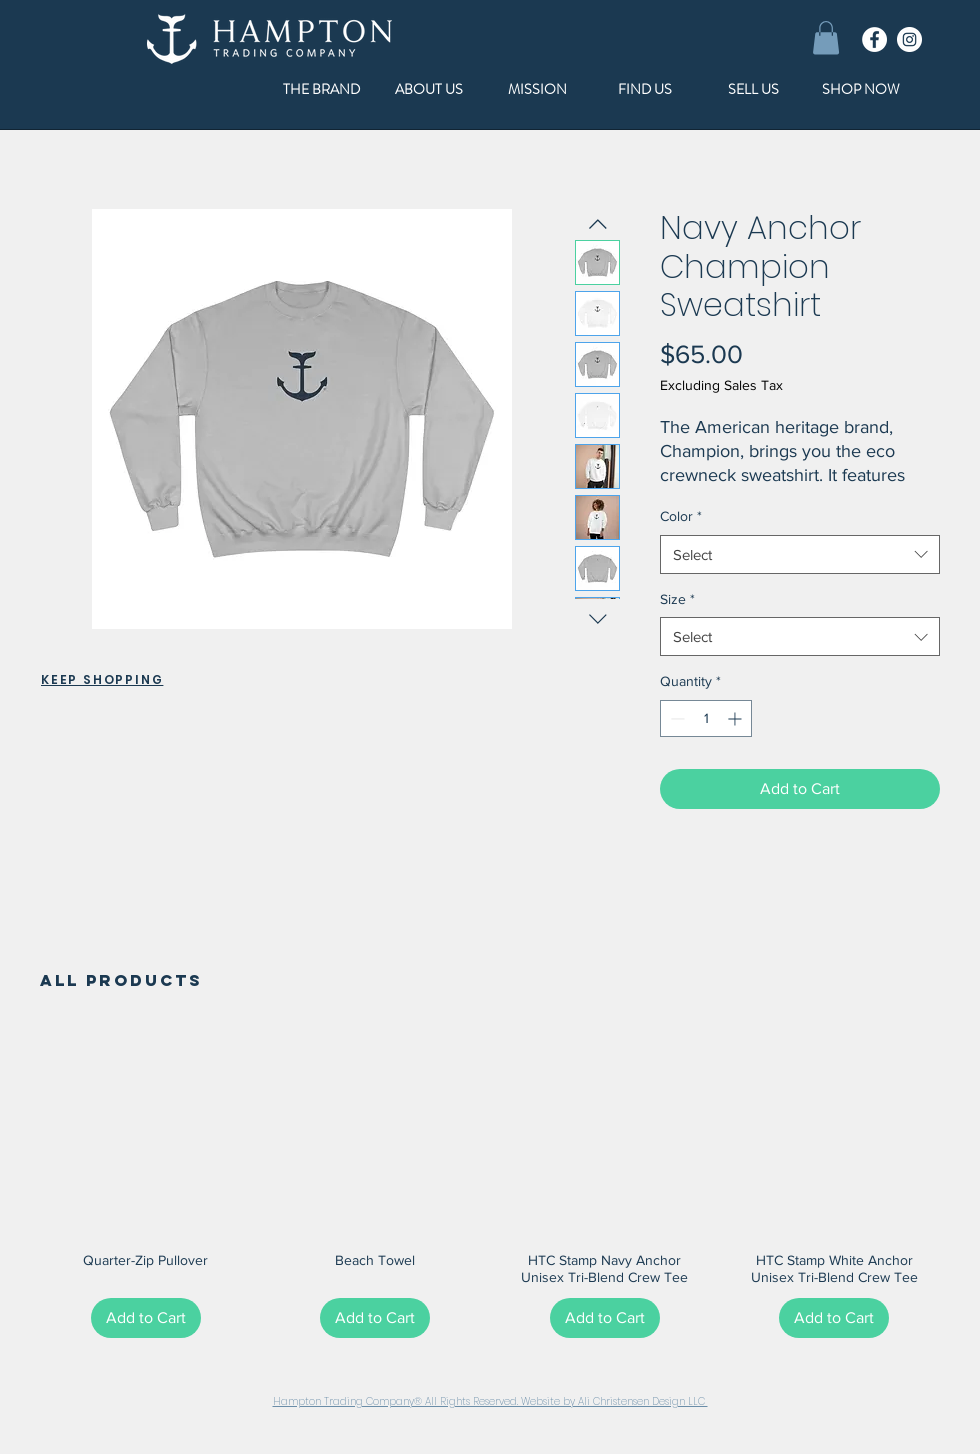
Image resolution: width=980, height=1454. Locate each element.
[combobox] (800, 554)
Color (681, 516)
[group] (490, 1186)
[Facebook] (874, 39)
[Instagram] (909, 39)
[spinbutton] (706, 718)
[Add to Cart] (146, 1318)
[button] (826, 37)
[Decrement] (675, 718)
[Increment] (736, 718)
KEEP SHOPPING (102, 679)
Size (677, 599)
